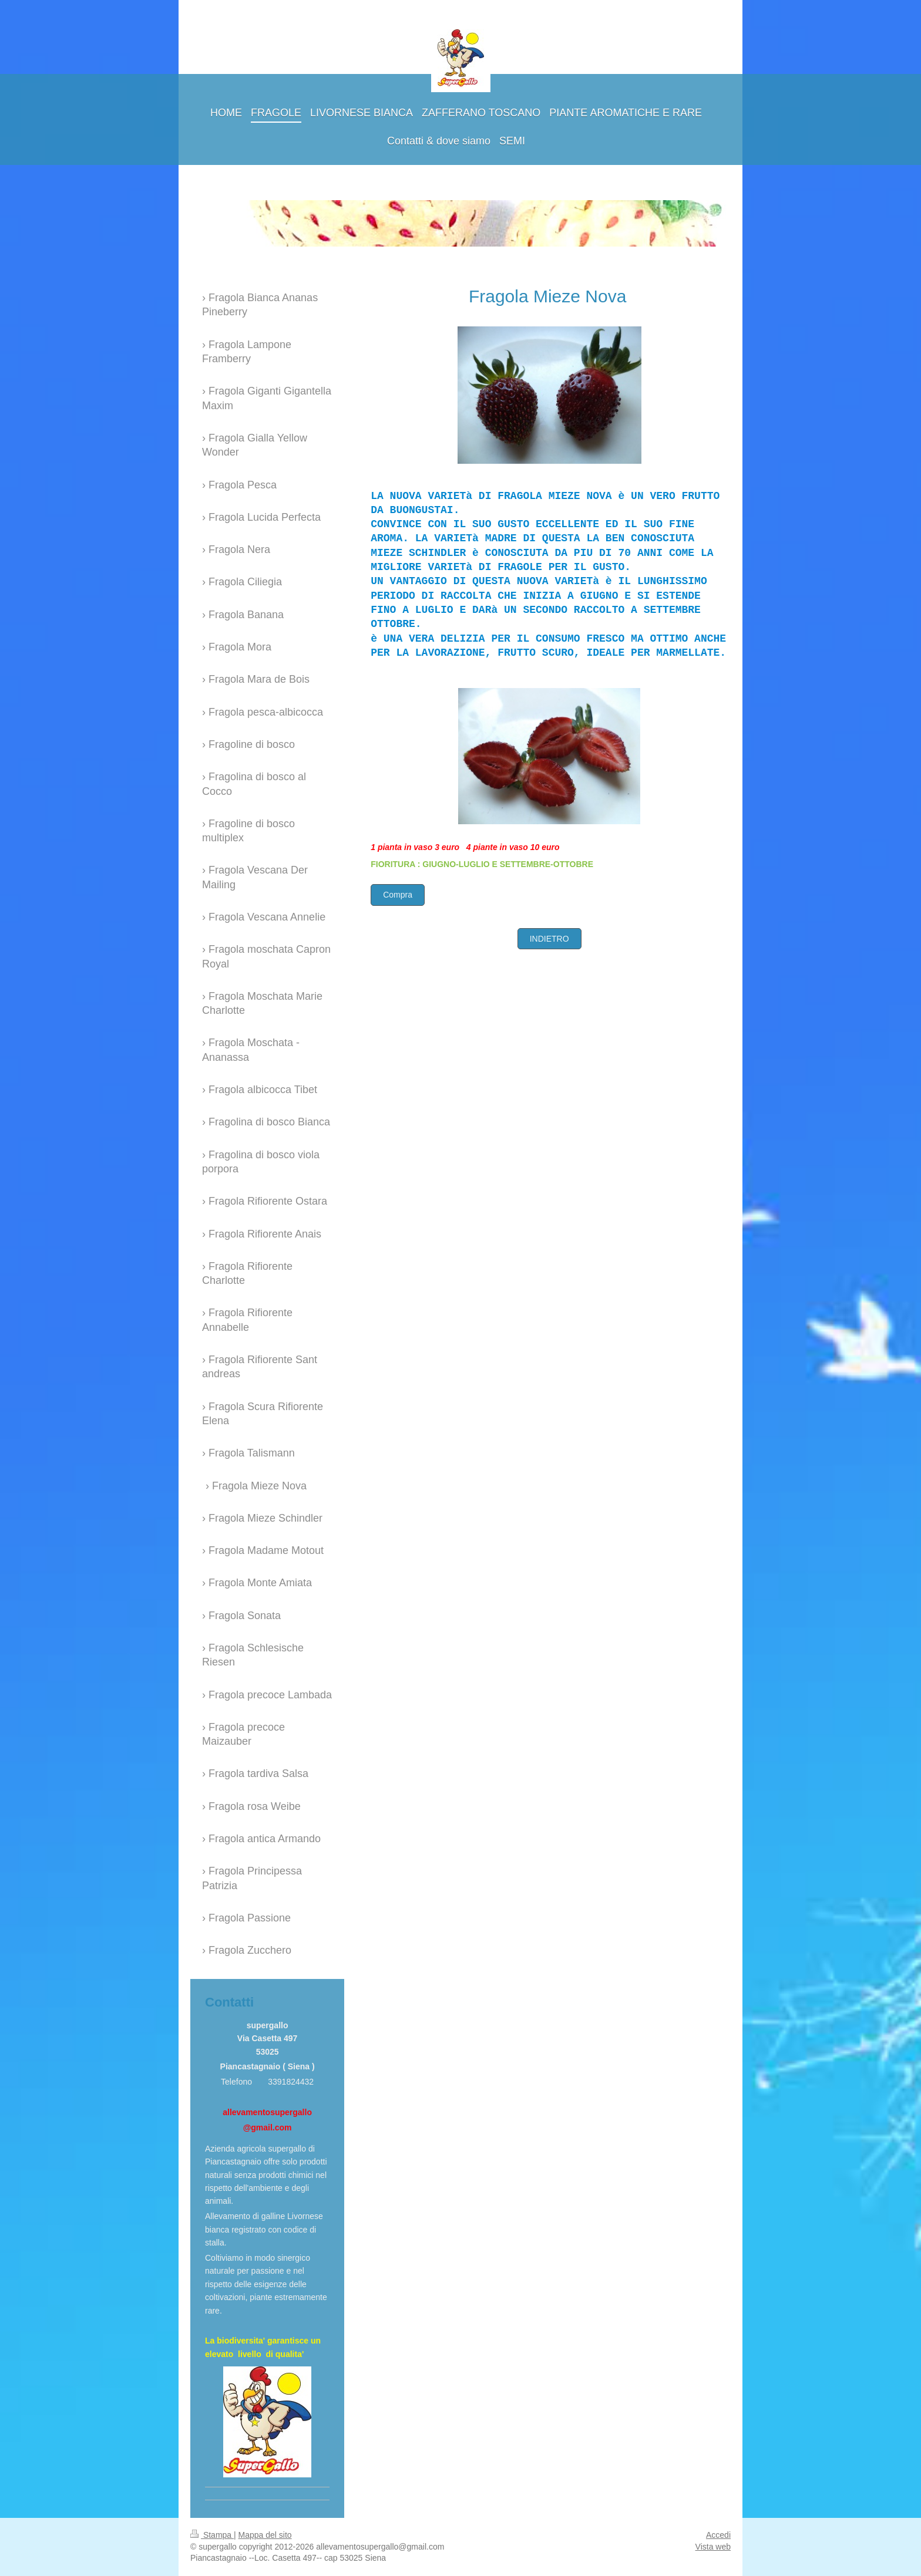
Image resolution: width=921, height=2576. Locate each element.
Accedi (718, 2535)
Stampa (212, 2535)
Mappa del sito (265, 2535)
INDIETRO (549, 938)
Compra (397, 894)
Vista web (713, 2546)
